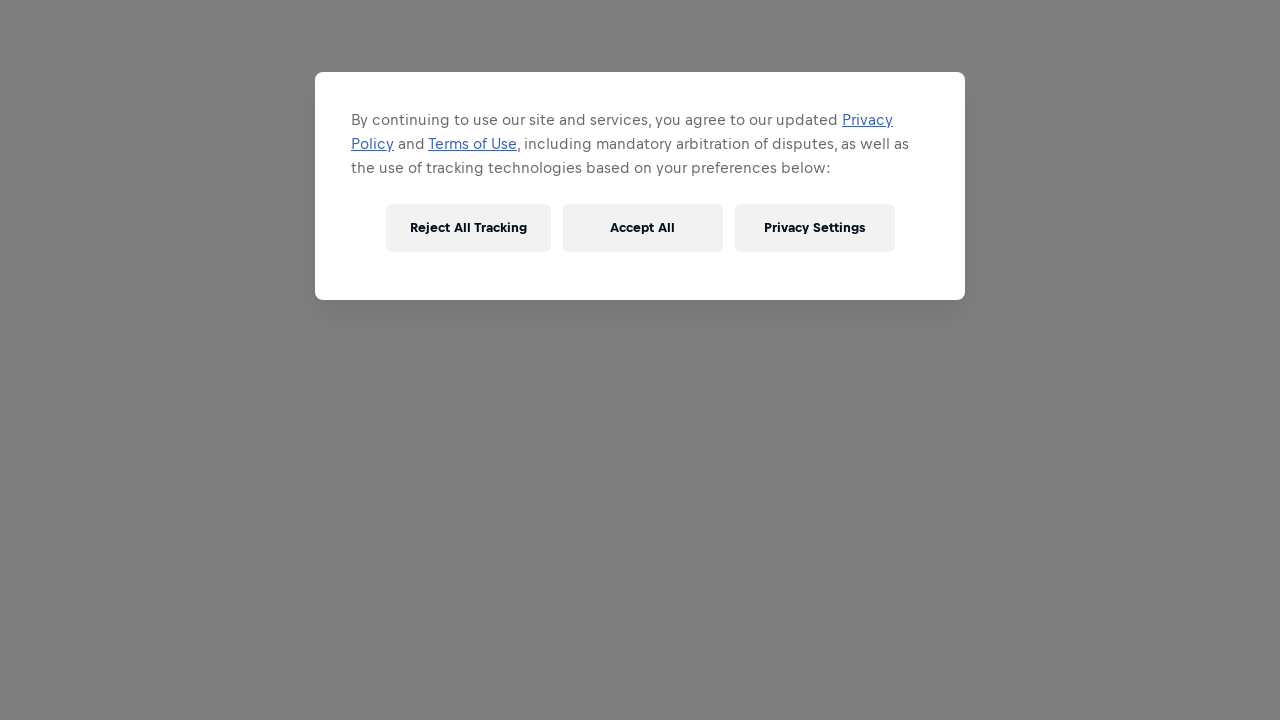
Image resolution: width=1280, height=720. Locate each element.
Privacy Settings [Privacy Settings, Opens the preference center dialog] (814, 227)
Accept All (642, 227)
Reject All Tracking (468, 227)
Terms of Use (472, 143)
